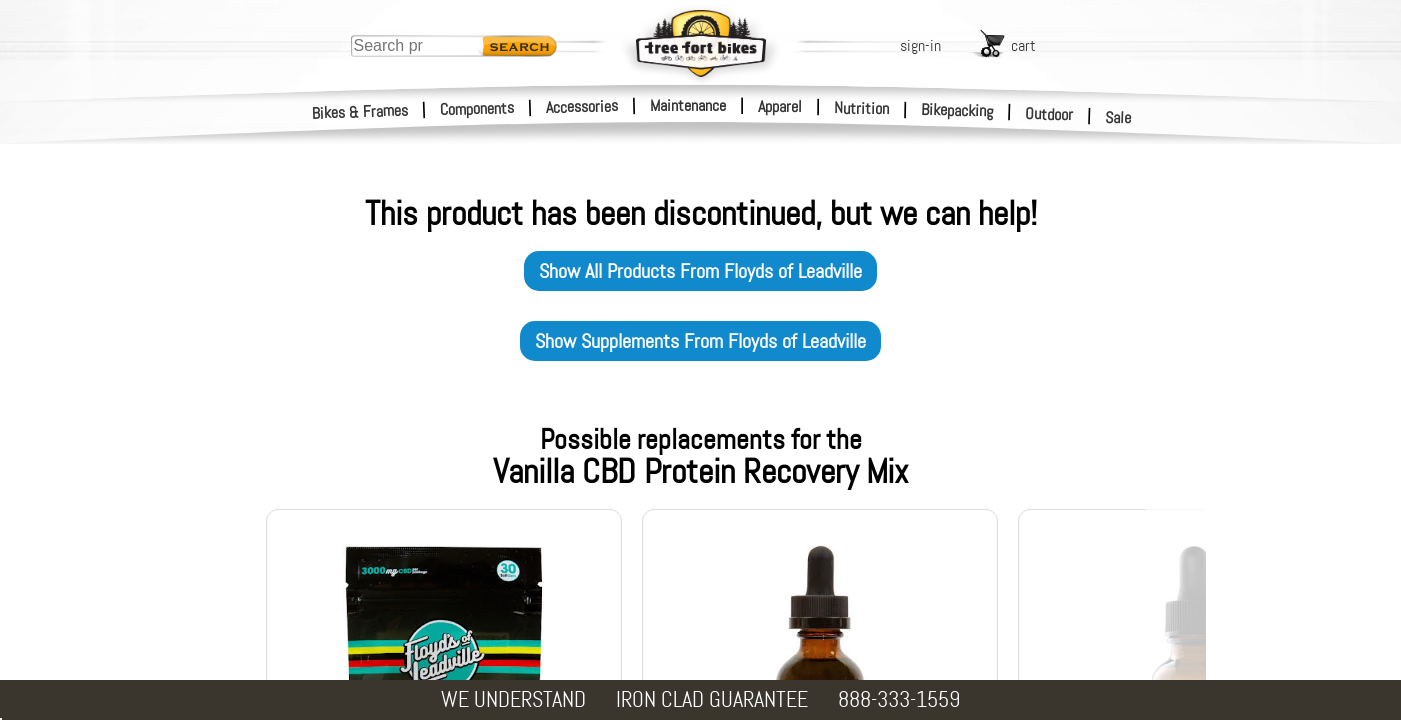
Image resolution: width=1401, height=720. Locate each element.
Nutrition (861, 108)
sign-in (920, 45)
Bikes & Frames (360, 112)
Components (477, 108)
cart (1023, 45)
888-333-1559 (899, 699)
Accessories (582, 106)
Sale (1118, 118)
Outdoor (1049, 114)
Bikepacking (957, 110)
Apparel (780, 106)
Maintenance (688, 105)
